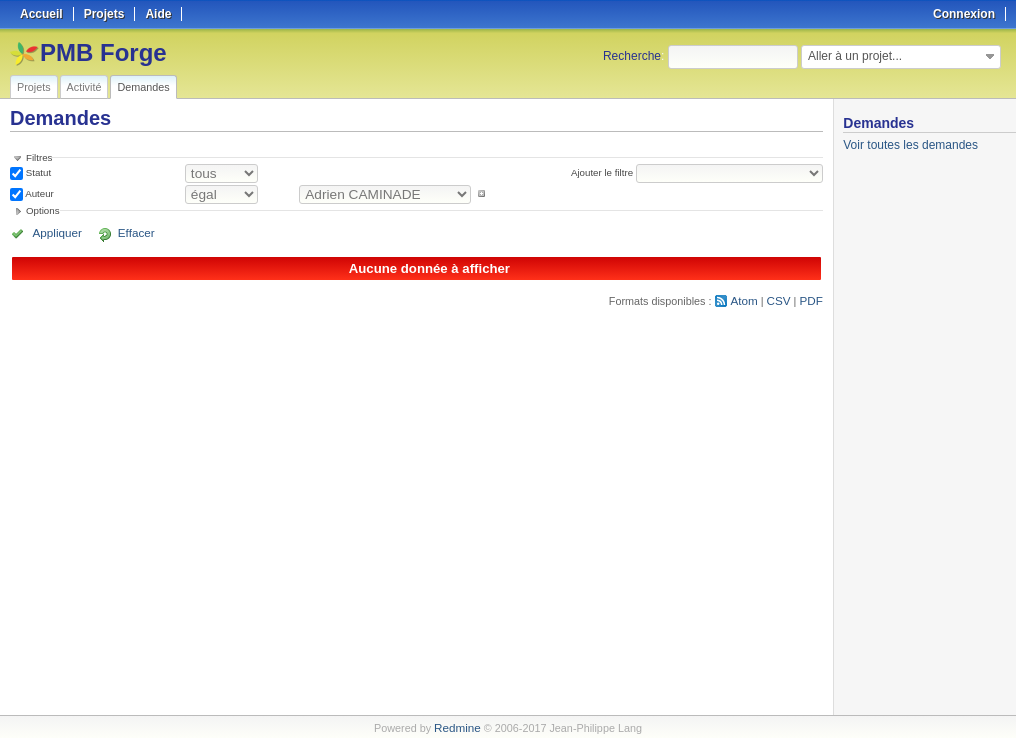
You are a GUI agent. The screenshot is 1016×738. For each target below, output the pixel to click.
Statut (37, 172)
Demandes (143, 87)
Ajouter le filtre (605, 172)
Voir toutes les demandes (910, 145)
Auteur (38, 193)
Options (43, 210)
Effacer (121, 233)
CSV (781, 299)
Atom (748, 299)
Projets (34, 87)
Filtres (39, 157)
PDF (812, 299)
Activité (84, 87)
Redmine (457, 727)
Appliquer (53, 233)
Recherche (632, 56)
